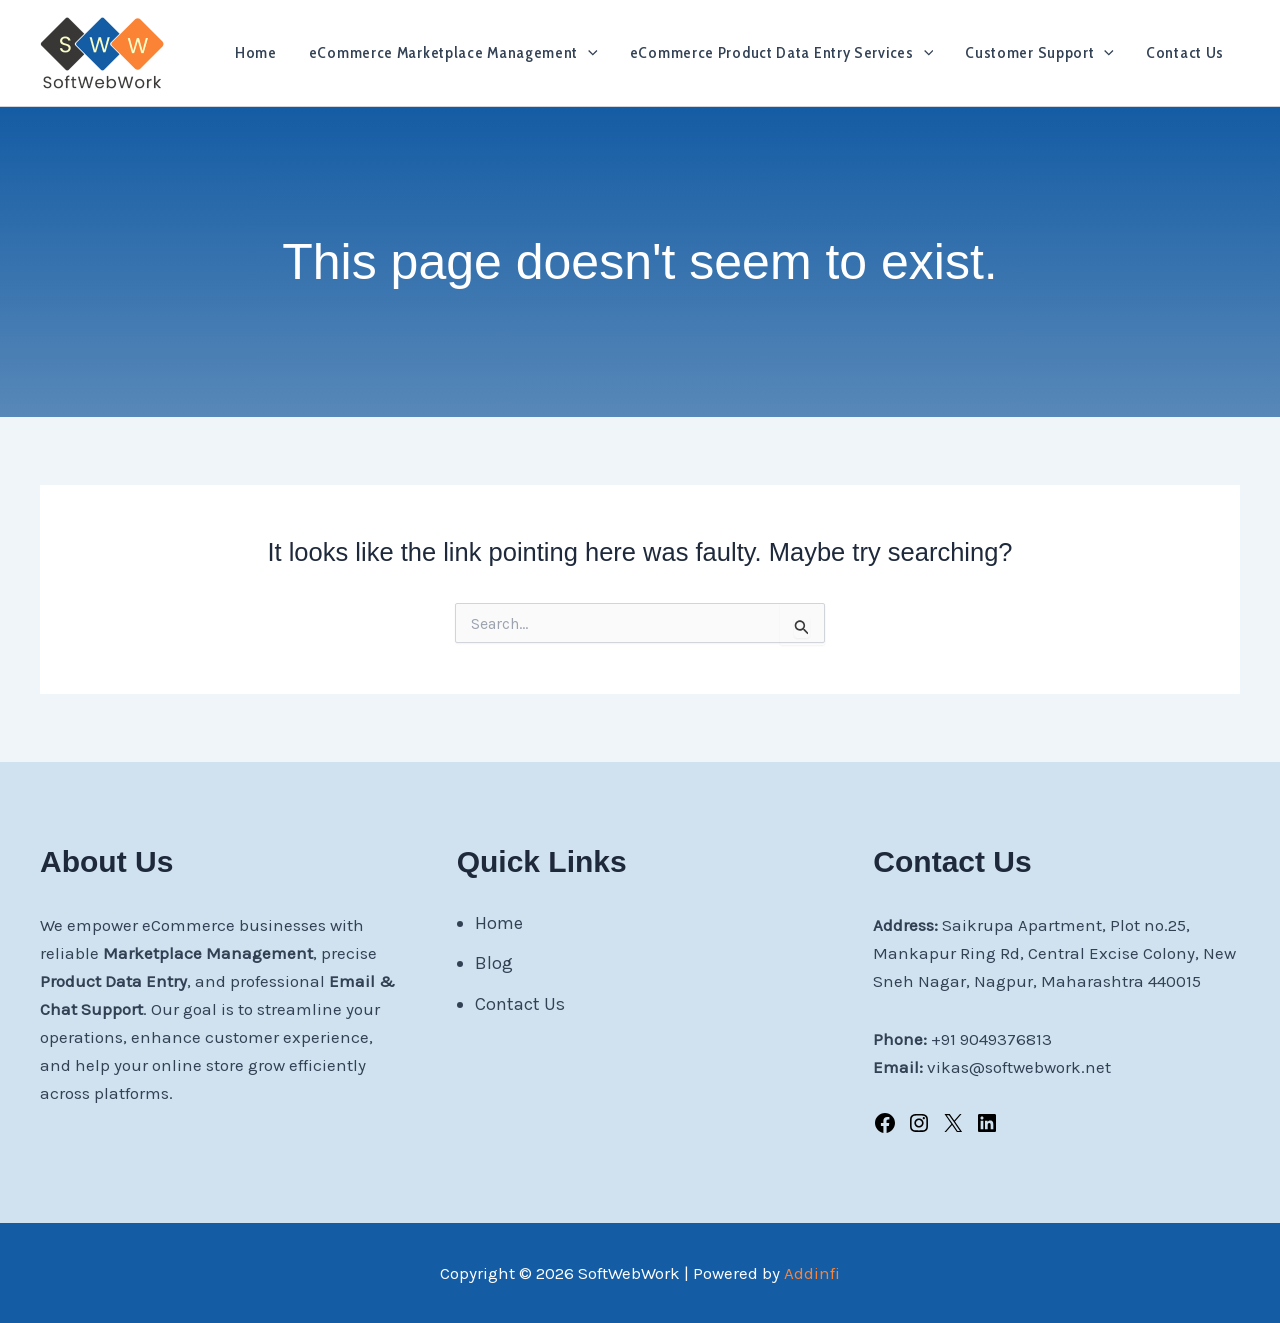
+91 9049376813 (991, 1039)
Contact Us (1185, 52)
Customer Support (1039, 53)
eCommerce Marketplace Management (453, 53)
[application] (588, 53)
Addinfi (812, 1273)
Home (256, 52)
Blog (494, 963)
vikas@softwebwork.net (1019, 1067)
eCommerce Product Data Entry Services (782, 53)
